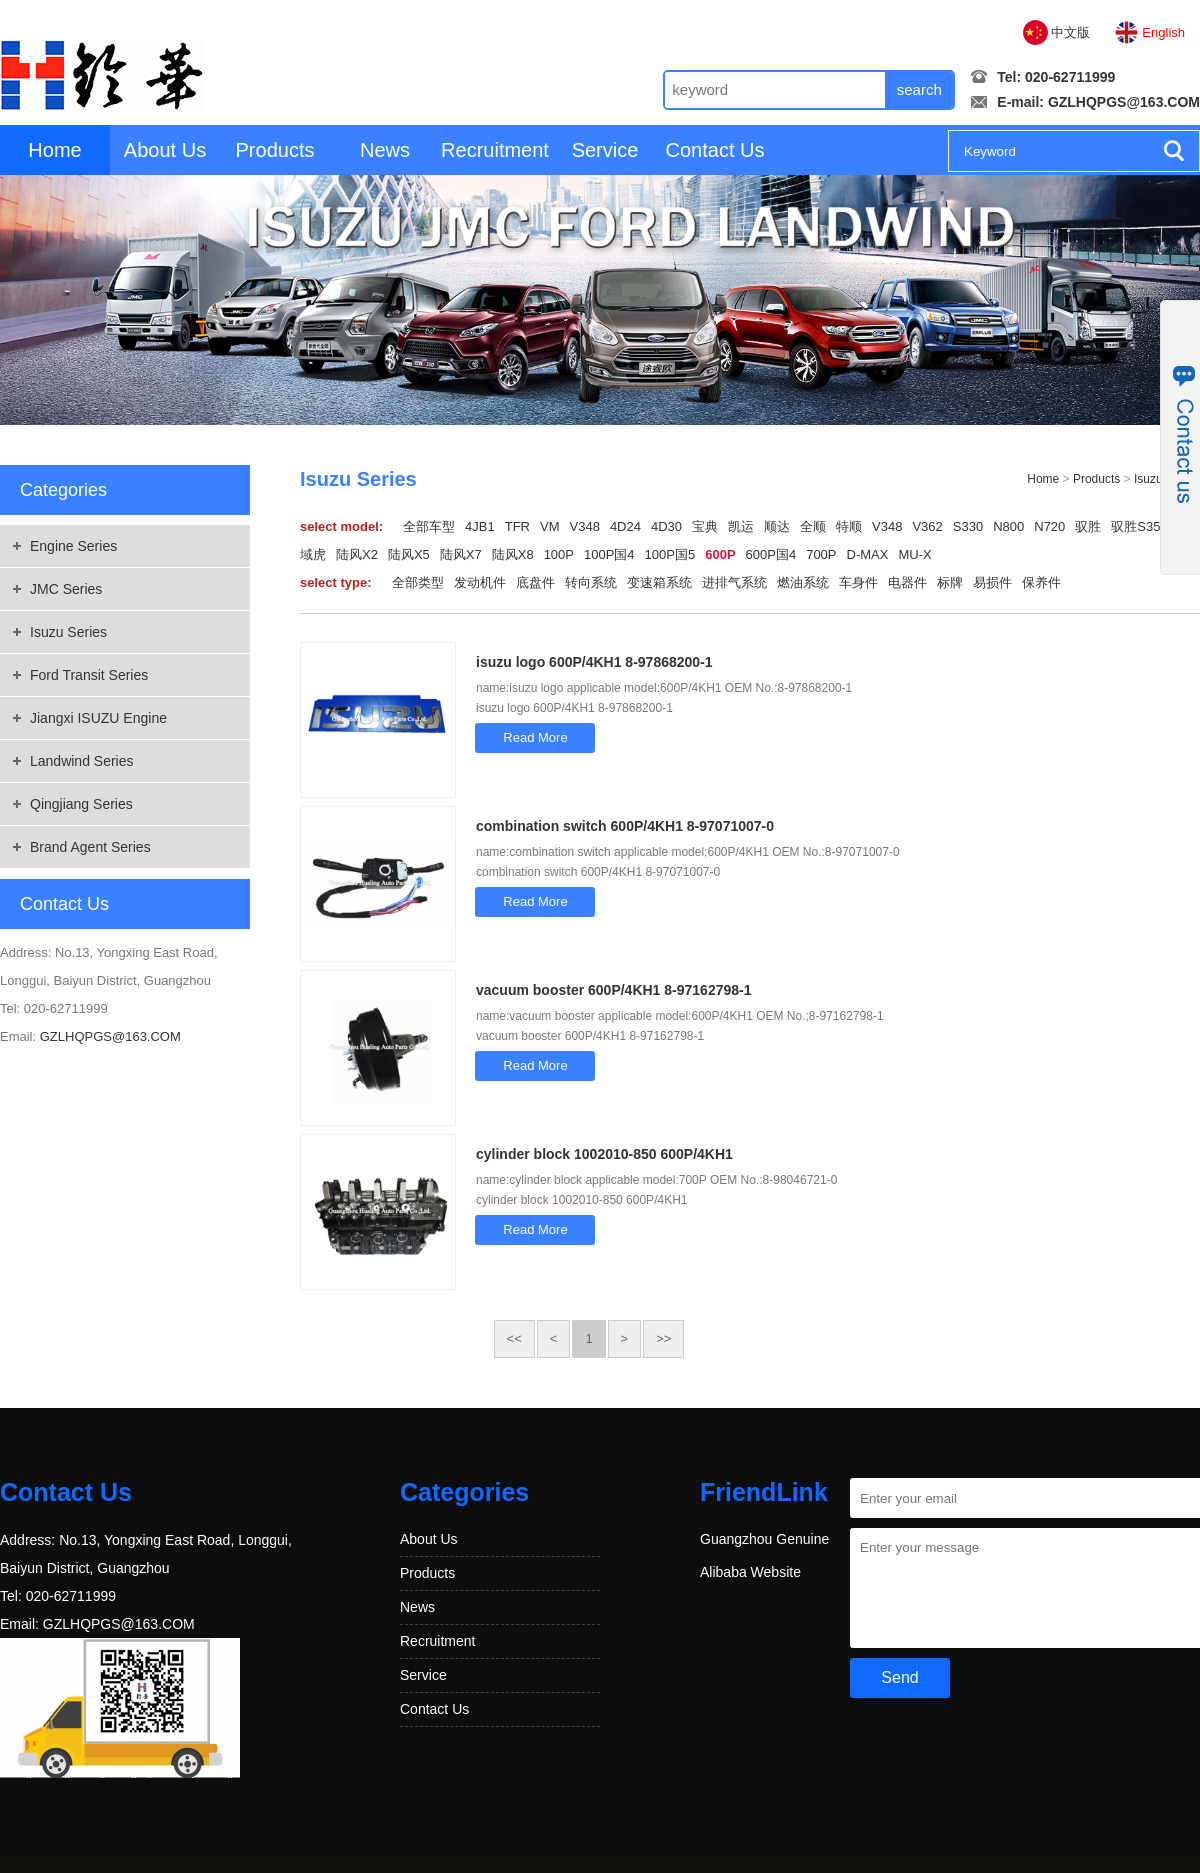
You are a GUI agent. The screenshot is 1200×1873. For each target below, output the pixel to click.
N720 (1049, 526)
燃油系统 (803, 582)
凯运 (741, 526)
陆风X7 (461, 554)
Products (275, 150)
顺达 (777, 526)
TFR (517, 526)
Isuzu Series (68, 632)
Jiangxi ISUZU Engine (98, 718)
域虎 (313, 554)
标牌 (950, 582)
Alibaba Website (750, 1572)
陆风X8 (513, 554)
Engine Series (73, 546)
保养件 (1041, 582)
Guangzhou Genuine (764, 1539)
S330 (968, 526)
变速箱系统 (659, 582)
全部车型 (429, 526)
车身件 (858, 582)
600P (720, 554)
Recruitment (495, 150)
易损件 (992, 582)
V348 (585, 526)
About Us (165, 150)
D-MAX (868, 554)
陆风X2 (357, 554)
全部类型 (418, 582)
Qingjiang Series (81, 804)
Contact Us (715, 150)
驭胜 (1088, 526)
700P (821, 554)
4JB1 (480, 526)
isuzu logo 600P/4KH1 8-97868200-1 (594, 662)
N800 (1008, 526)
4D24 (625, 526)
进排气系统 (734, 582)
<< (514, 1338)
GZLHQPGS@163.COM (1124, 102)
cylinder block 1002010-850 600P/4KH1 (604, 1154)
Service (605, 150)
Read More (535, 737)
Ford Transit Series (89, 675)
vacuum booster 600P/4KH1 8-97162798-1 (613, 990)
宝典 (705, 526)
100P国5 (670, 554)
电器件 (907, 582)
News (385, 150)
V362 (927, 526)
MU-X (914, 554)
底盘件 (535, 582)
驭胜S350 (1139, 526)
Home (54, 150)
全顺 (813, 526)
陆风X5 (409, 554)
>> (663, 1338)
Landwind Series (82, 761)
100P (559, 554)
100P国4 (609, 554)
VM (550, 526)
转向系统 (591, 582)
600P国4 (771, 554)
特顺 (849, 526)
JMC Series (66, 589)
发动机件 (480, 582)
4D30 (666, 526)
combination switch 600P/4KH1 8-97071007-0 (625, 826)
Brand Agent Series (90, 847)
